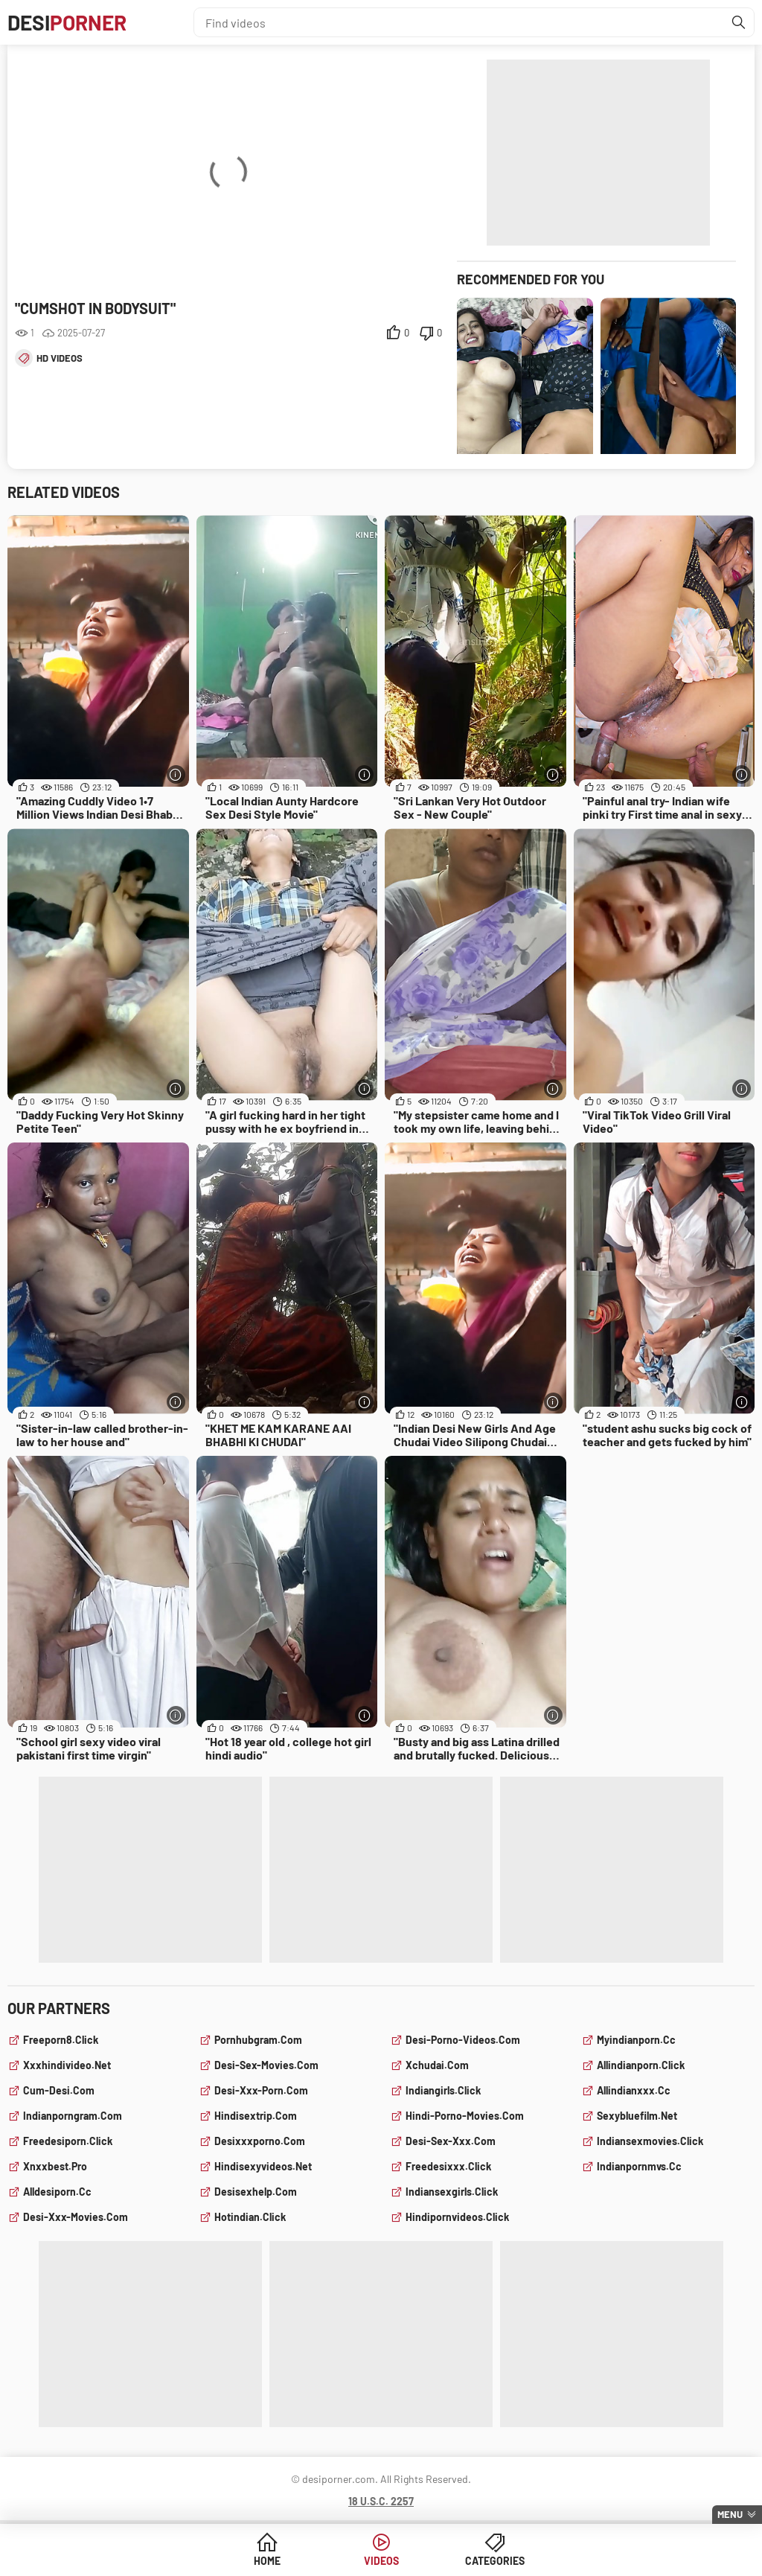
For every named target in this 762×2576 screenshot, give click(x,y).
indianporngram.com (72, 2115)
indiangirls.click (443, 2090)
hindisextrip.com (255, 2115)
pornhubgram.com (258, 2039)
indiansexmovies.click (650, 2141)
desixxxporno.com (259, 2141)
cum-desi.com (59, 2090)
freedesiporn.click (67, 2141)
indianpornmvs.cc (639, 2166)
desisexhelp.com (255, 2191)
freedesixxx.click (448, 2166)
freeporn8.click (60, 2039)
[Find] (739, 22)
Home (267, 2560)
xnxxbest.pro (55, 2166)
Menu (730, 2514)
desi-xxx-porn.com (261, 2090)
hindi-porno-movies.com (465, 2115)
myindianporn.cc (636, 2039)
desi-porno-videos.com (463, 2039)
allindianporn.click (641, 2065)
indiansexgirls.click (452, 2191)
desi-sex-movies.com (266, 2065)
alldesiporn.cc (57, 2191)
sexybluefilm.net (637, 2115)
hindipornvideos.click (457, 2217)
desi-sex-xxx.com (451, 2141)
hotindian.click (250, 2217)
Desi (67, 22)
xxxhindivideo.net (67, 2065)
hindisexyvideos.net (263, 2166)
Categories (495, 2560)
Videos (381, 2560)
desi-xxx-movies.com (75, 2217)
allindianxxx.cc (633, 2090)
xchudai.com (437, 2065)
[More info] (176, 774)
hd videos (59, 358)
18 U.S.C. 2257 (381, 2501)
